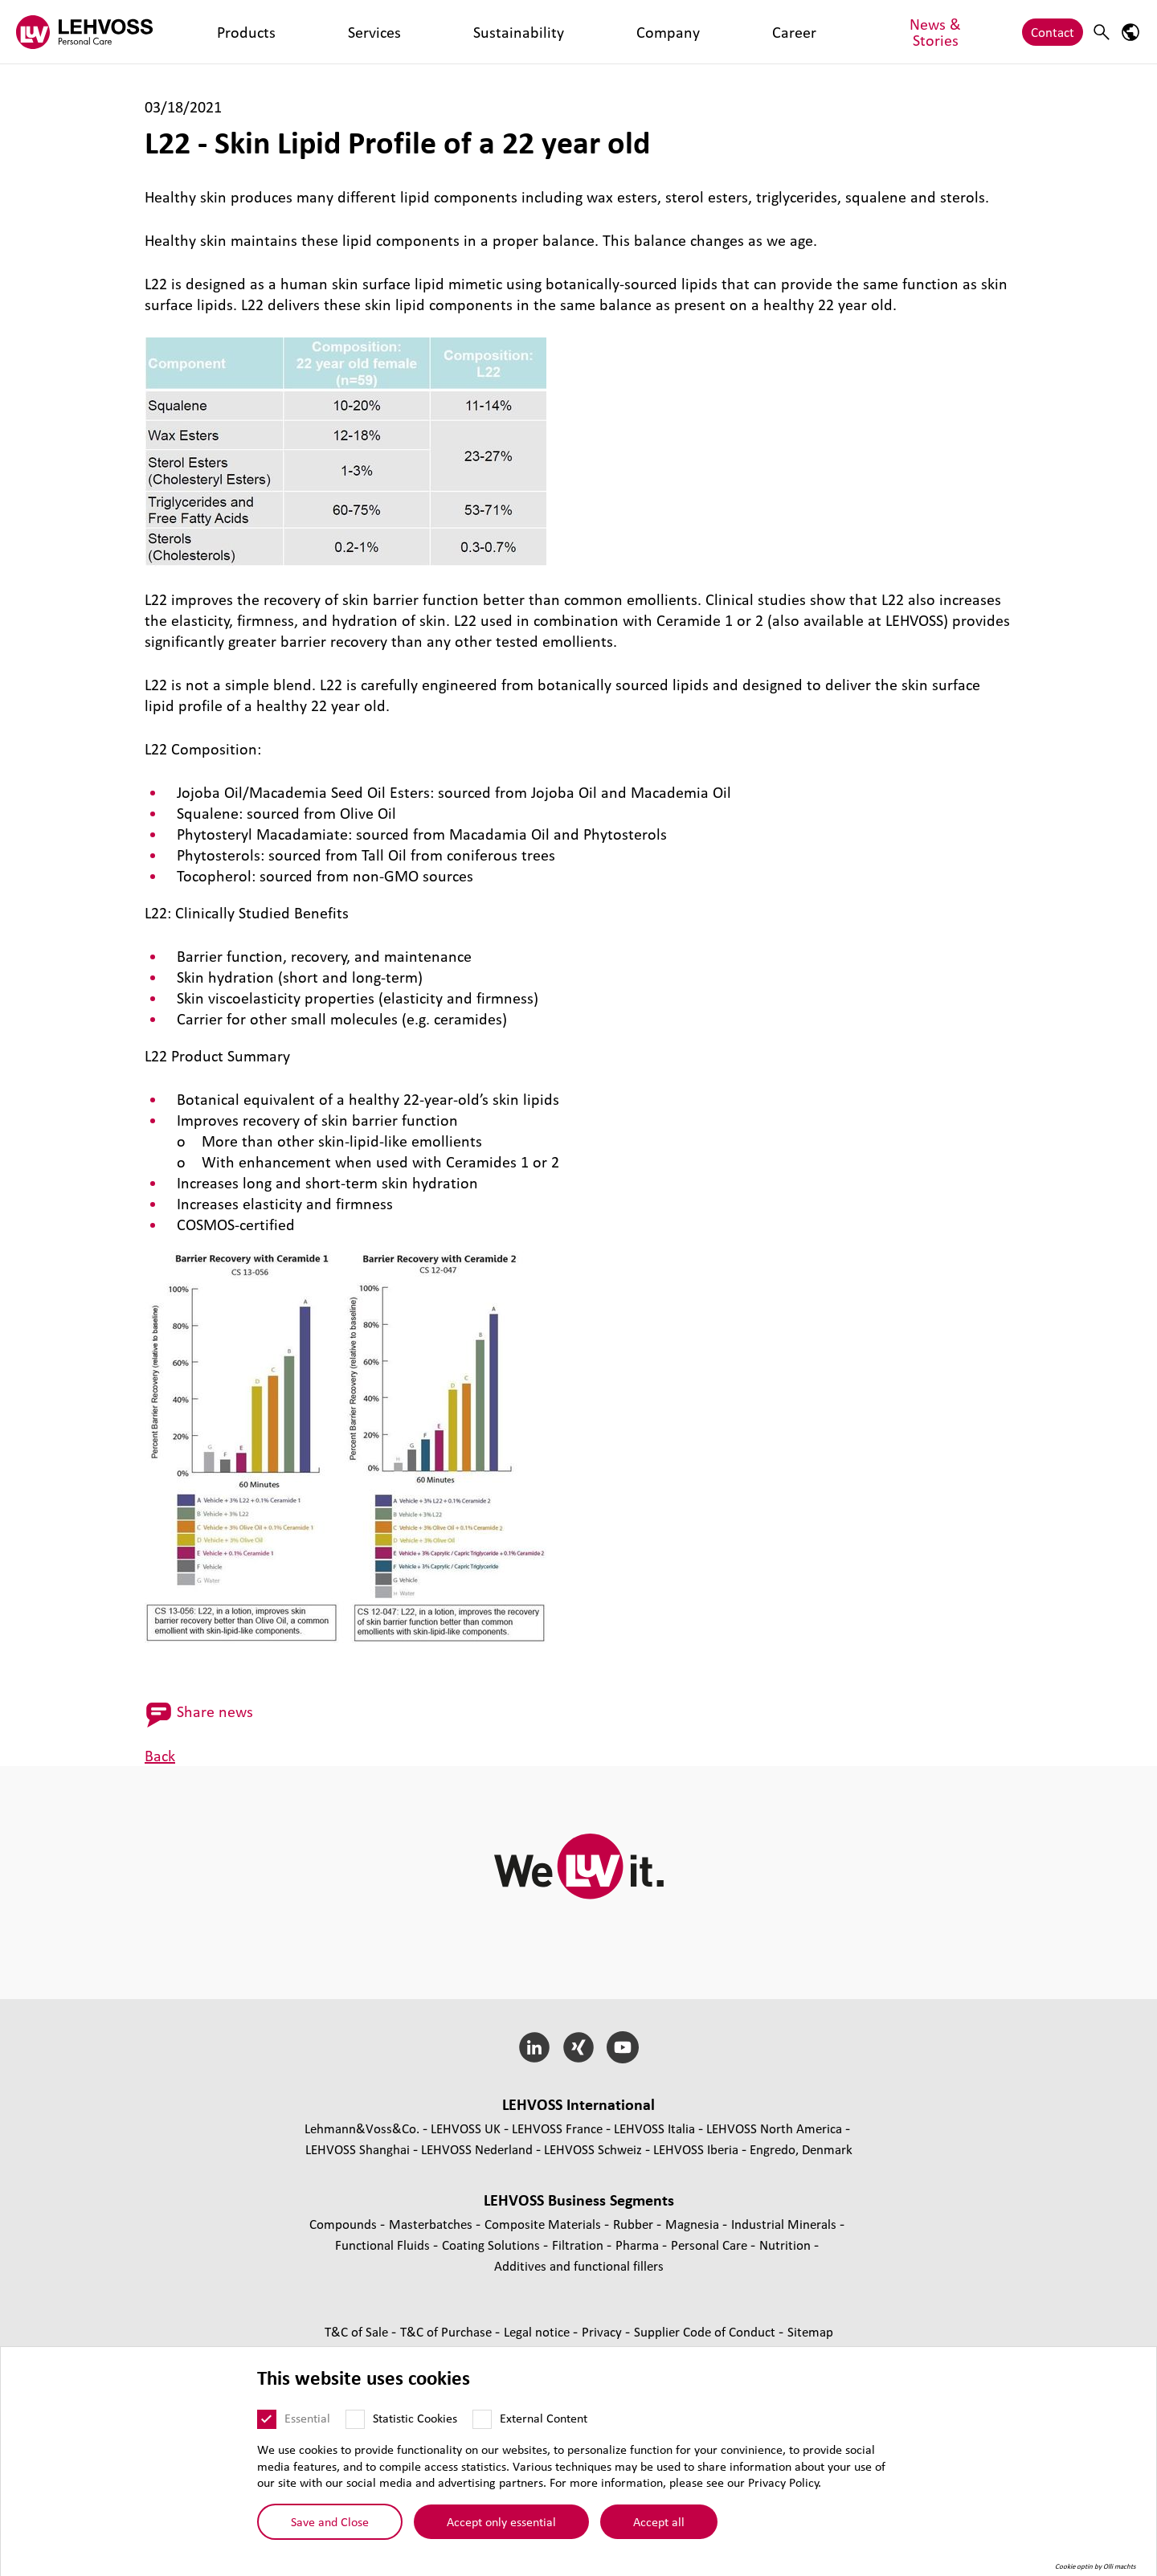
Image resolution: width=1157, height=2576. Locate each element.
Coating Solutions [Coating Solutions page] (492, 2244)
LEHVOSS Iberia (695, 2149)
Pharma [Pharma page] (638, 2244)
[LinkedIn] (535, 2047)
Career (502, 31)
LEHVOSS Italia (654, 2128)
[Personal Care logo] (84, 31)
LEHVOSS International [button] (578, 2104)
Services (279, 31)
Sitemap (810, 2331)
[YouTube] (622, 2047)
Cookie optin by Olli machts (1095, 2566)
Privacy (603, 2331)
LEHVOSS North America (774, 2128)
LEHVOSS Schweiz (593, 2149)
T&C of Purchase (447, 2331)
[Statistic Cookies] (355, 2419)
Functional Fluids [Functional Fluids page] (384, 2244)
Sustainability (357, 31)
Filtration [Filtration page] (579, 2244)
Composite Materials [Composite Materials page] (544, 2223)
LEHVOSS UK (466, 2128)
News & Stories (580, 31)
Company (439, 31)
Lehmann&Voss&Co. (362, 2128)
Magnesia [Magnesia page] (693, 2223)
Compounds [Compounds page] (344, 2223)
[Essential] (266, 2419)
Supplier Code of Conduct (706, 2331)
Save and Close (330, 2521)
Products (214, 31)
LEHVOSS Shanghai (357, 2149)
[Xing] (579, 2047)
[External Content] (482, 2419)
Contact (1052, 31)
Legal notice (538, 2331)
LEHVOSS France (557, 2128)
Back (160, 1755)
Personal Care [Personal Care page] (710, 2244)
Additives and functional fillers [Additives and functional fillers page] (579, 2265)
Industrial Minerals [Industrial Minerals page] (785, 2223)
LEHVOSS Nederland (477, 2149)
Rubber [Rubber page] (634, 2223)
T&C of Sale (358, 2331)
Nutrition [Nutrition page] (786, 2244)
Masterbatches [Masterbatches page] (432, 2223)
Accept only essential (501, 2521)
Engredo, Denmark (801, 2149)
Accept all (659, 2521)
